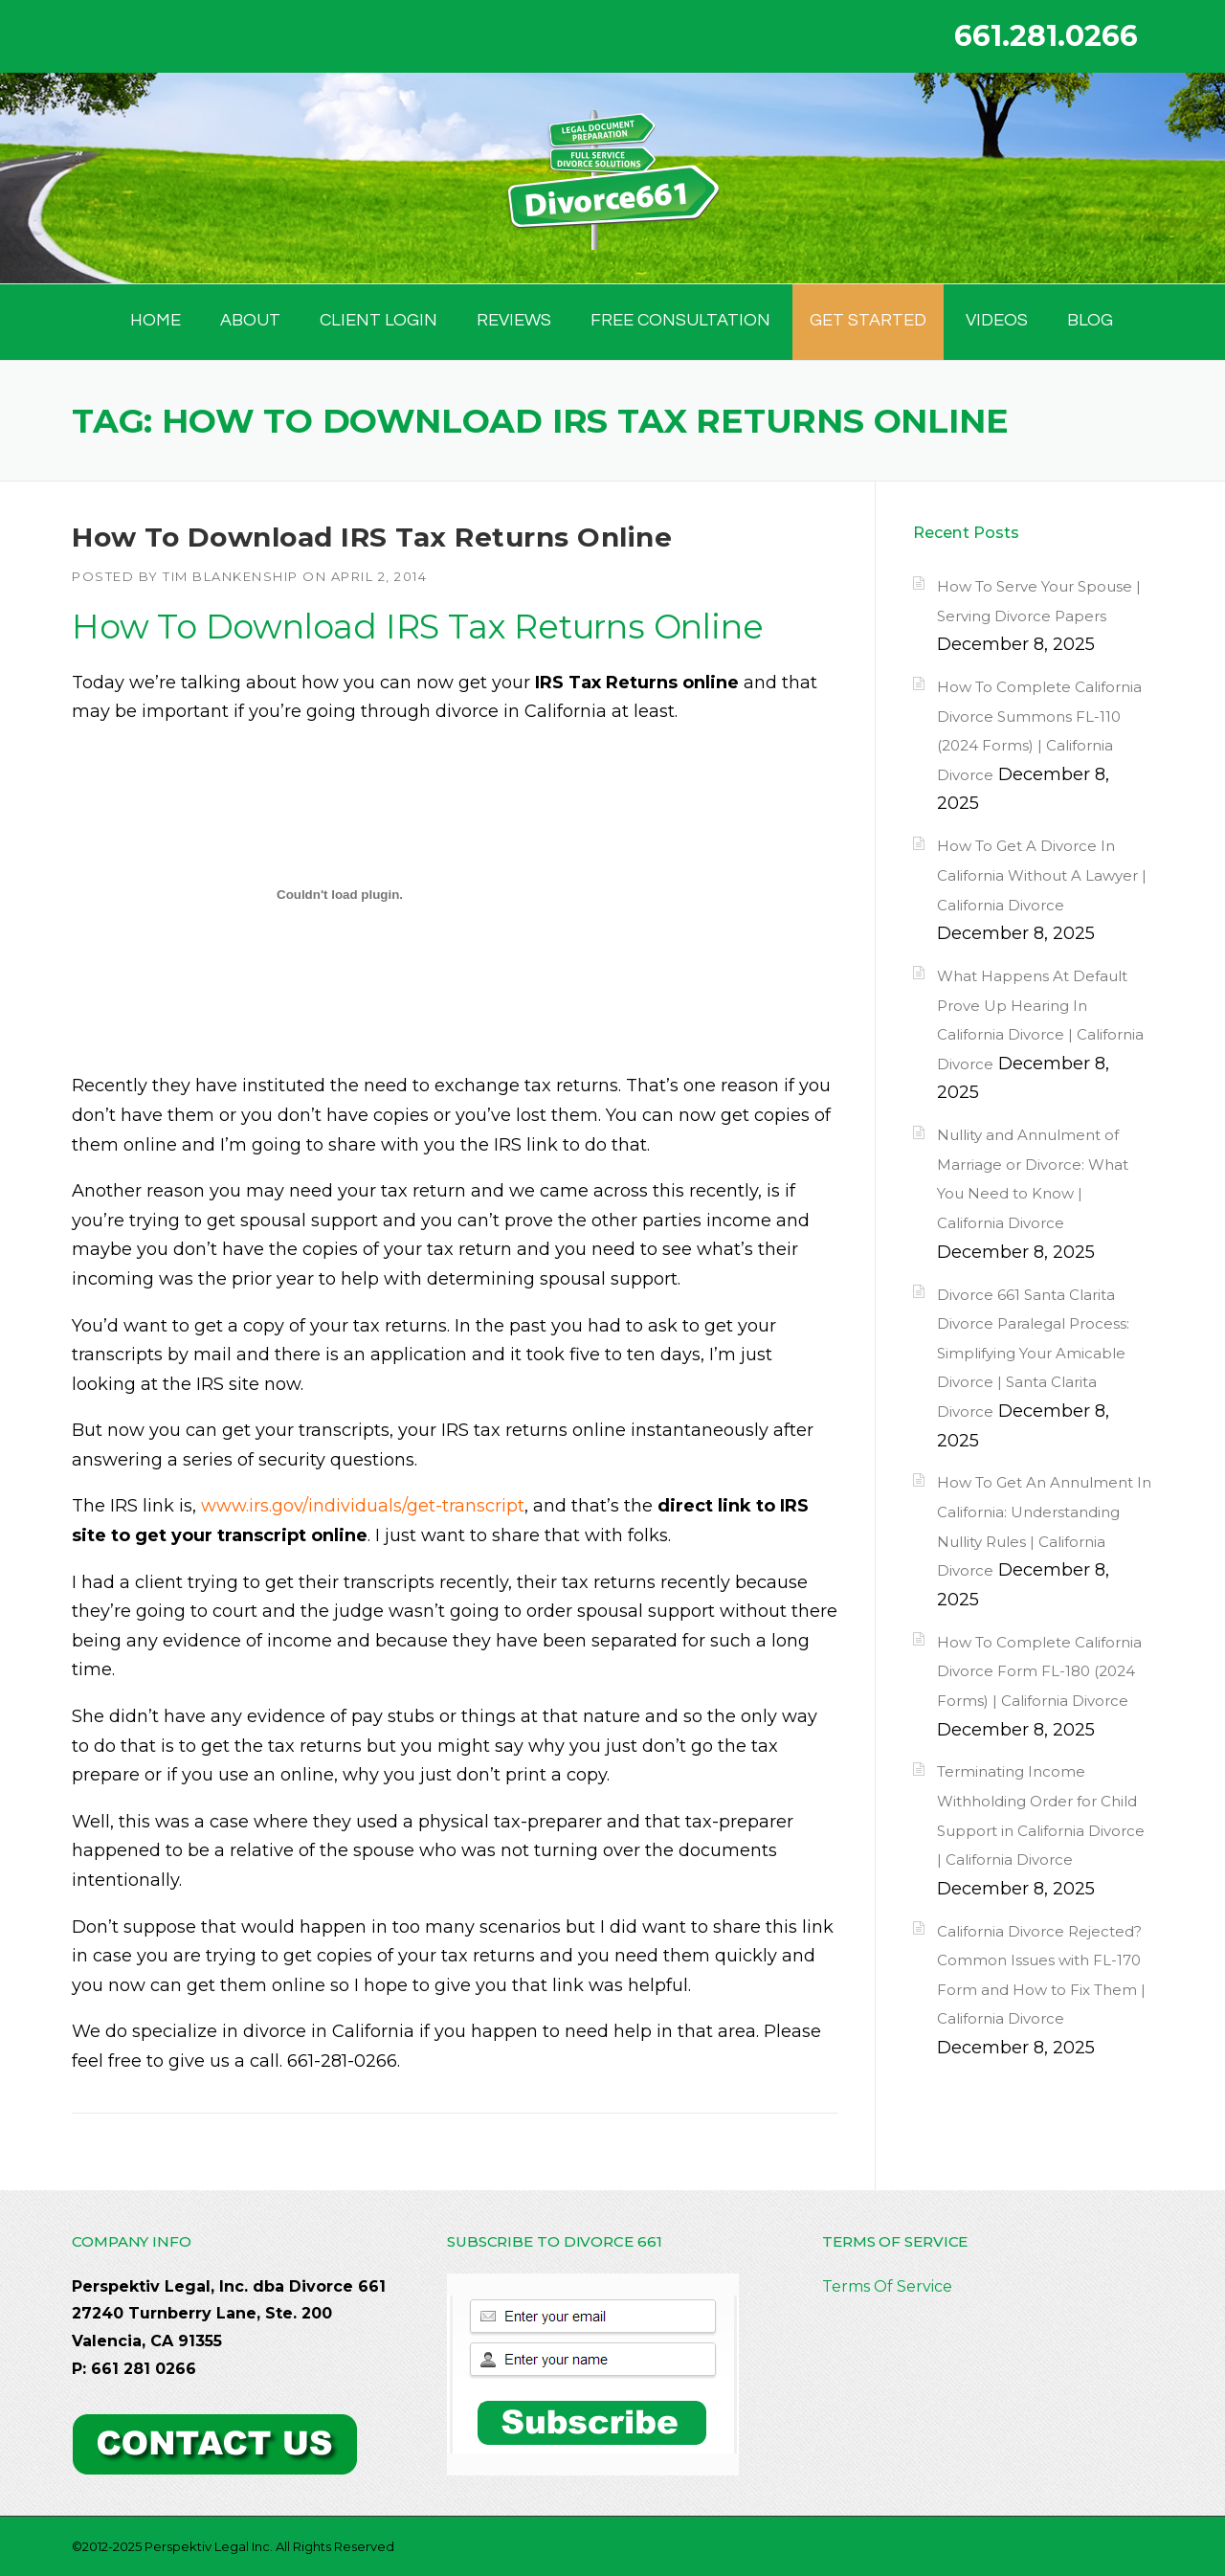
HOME (155, 320)
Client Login (378, 320)
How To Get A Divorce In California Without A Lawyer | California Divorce (1042, 875)
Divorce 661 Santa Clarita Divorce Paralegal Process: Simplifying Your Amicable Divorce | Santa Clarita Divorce (1033, 1353)
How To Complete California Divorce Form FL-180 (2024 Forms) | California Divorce (1039, 1671)
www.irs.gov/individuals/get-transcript (362, 1505)
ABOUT (250, 320)
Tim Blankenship (231, 576)
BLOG (1090, 320)
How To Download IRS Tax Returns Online (372, 537)
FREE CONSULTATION (680, 320)
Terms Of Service (887, 2286)
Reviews (514, 320)
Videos (997, 320)
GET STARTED (868, 320)
